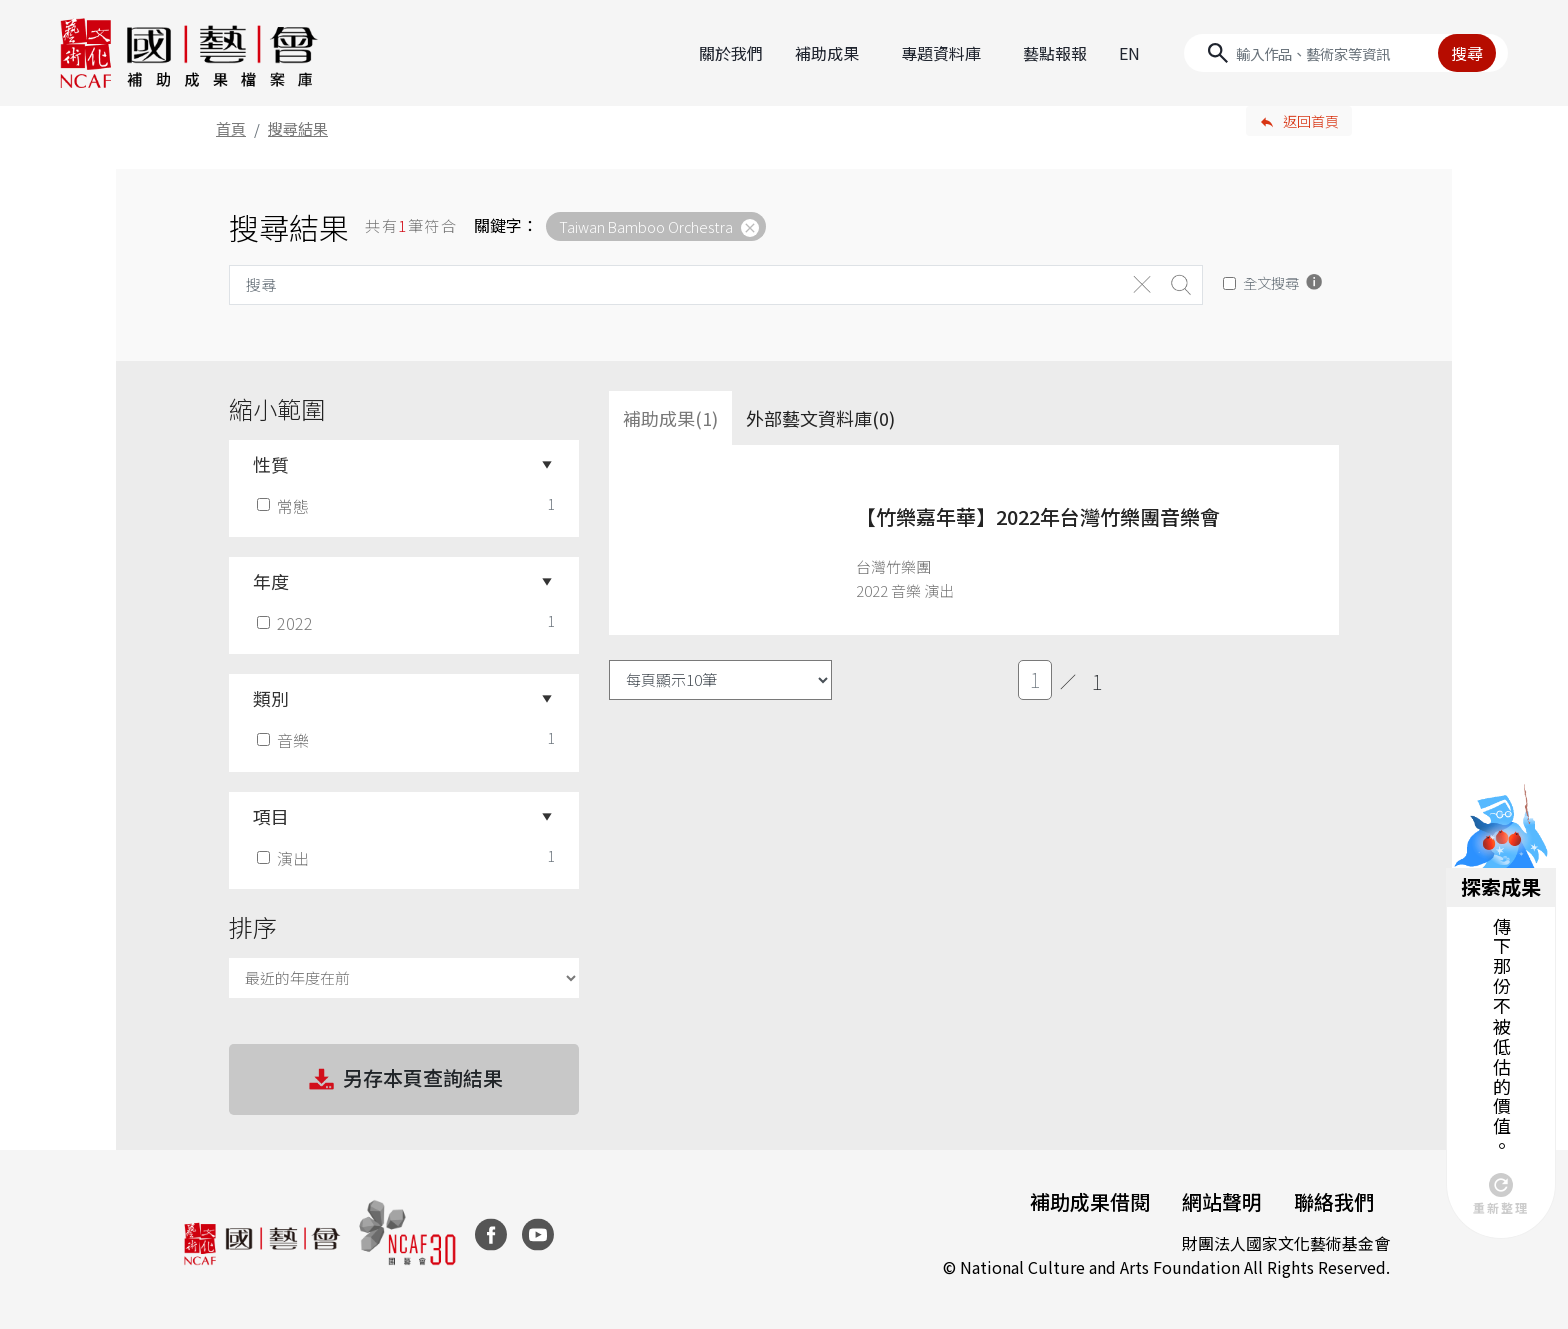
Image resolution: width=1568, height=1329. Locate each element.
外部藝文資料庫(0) (820, 418)
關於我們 (731, 53)
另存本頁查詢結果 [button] (404, 1080)
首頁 (231, 128)
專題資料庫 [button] (941, 53)
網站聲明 (1222, 1201)
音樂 (285, 740)
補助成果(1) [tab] (670, 418)
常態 (285, 506)
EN (1129, 53)
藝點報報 (1055, 53)
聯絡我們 (1334, 1201)
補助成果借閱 (1090, 1201)
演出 (285, 858)
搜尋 (1467, 53)
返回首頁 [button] (1311, 121)
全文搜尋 (1271, 282)
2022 (287, 623)
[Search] (1346, 53)
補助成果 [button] (827, 53)
